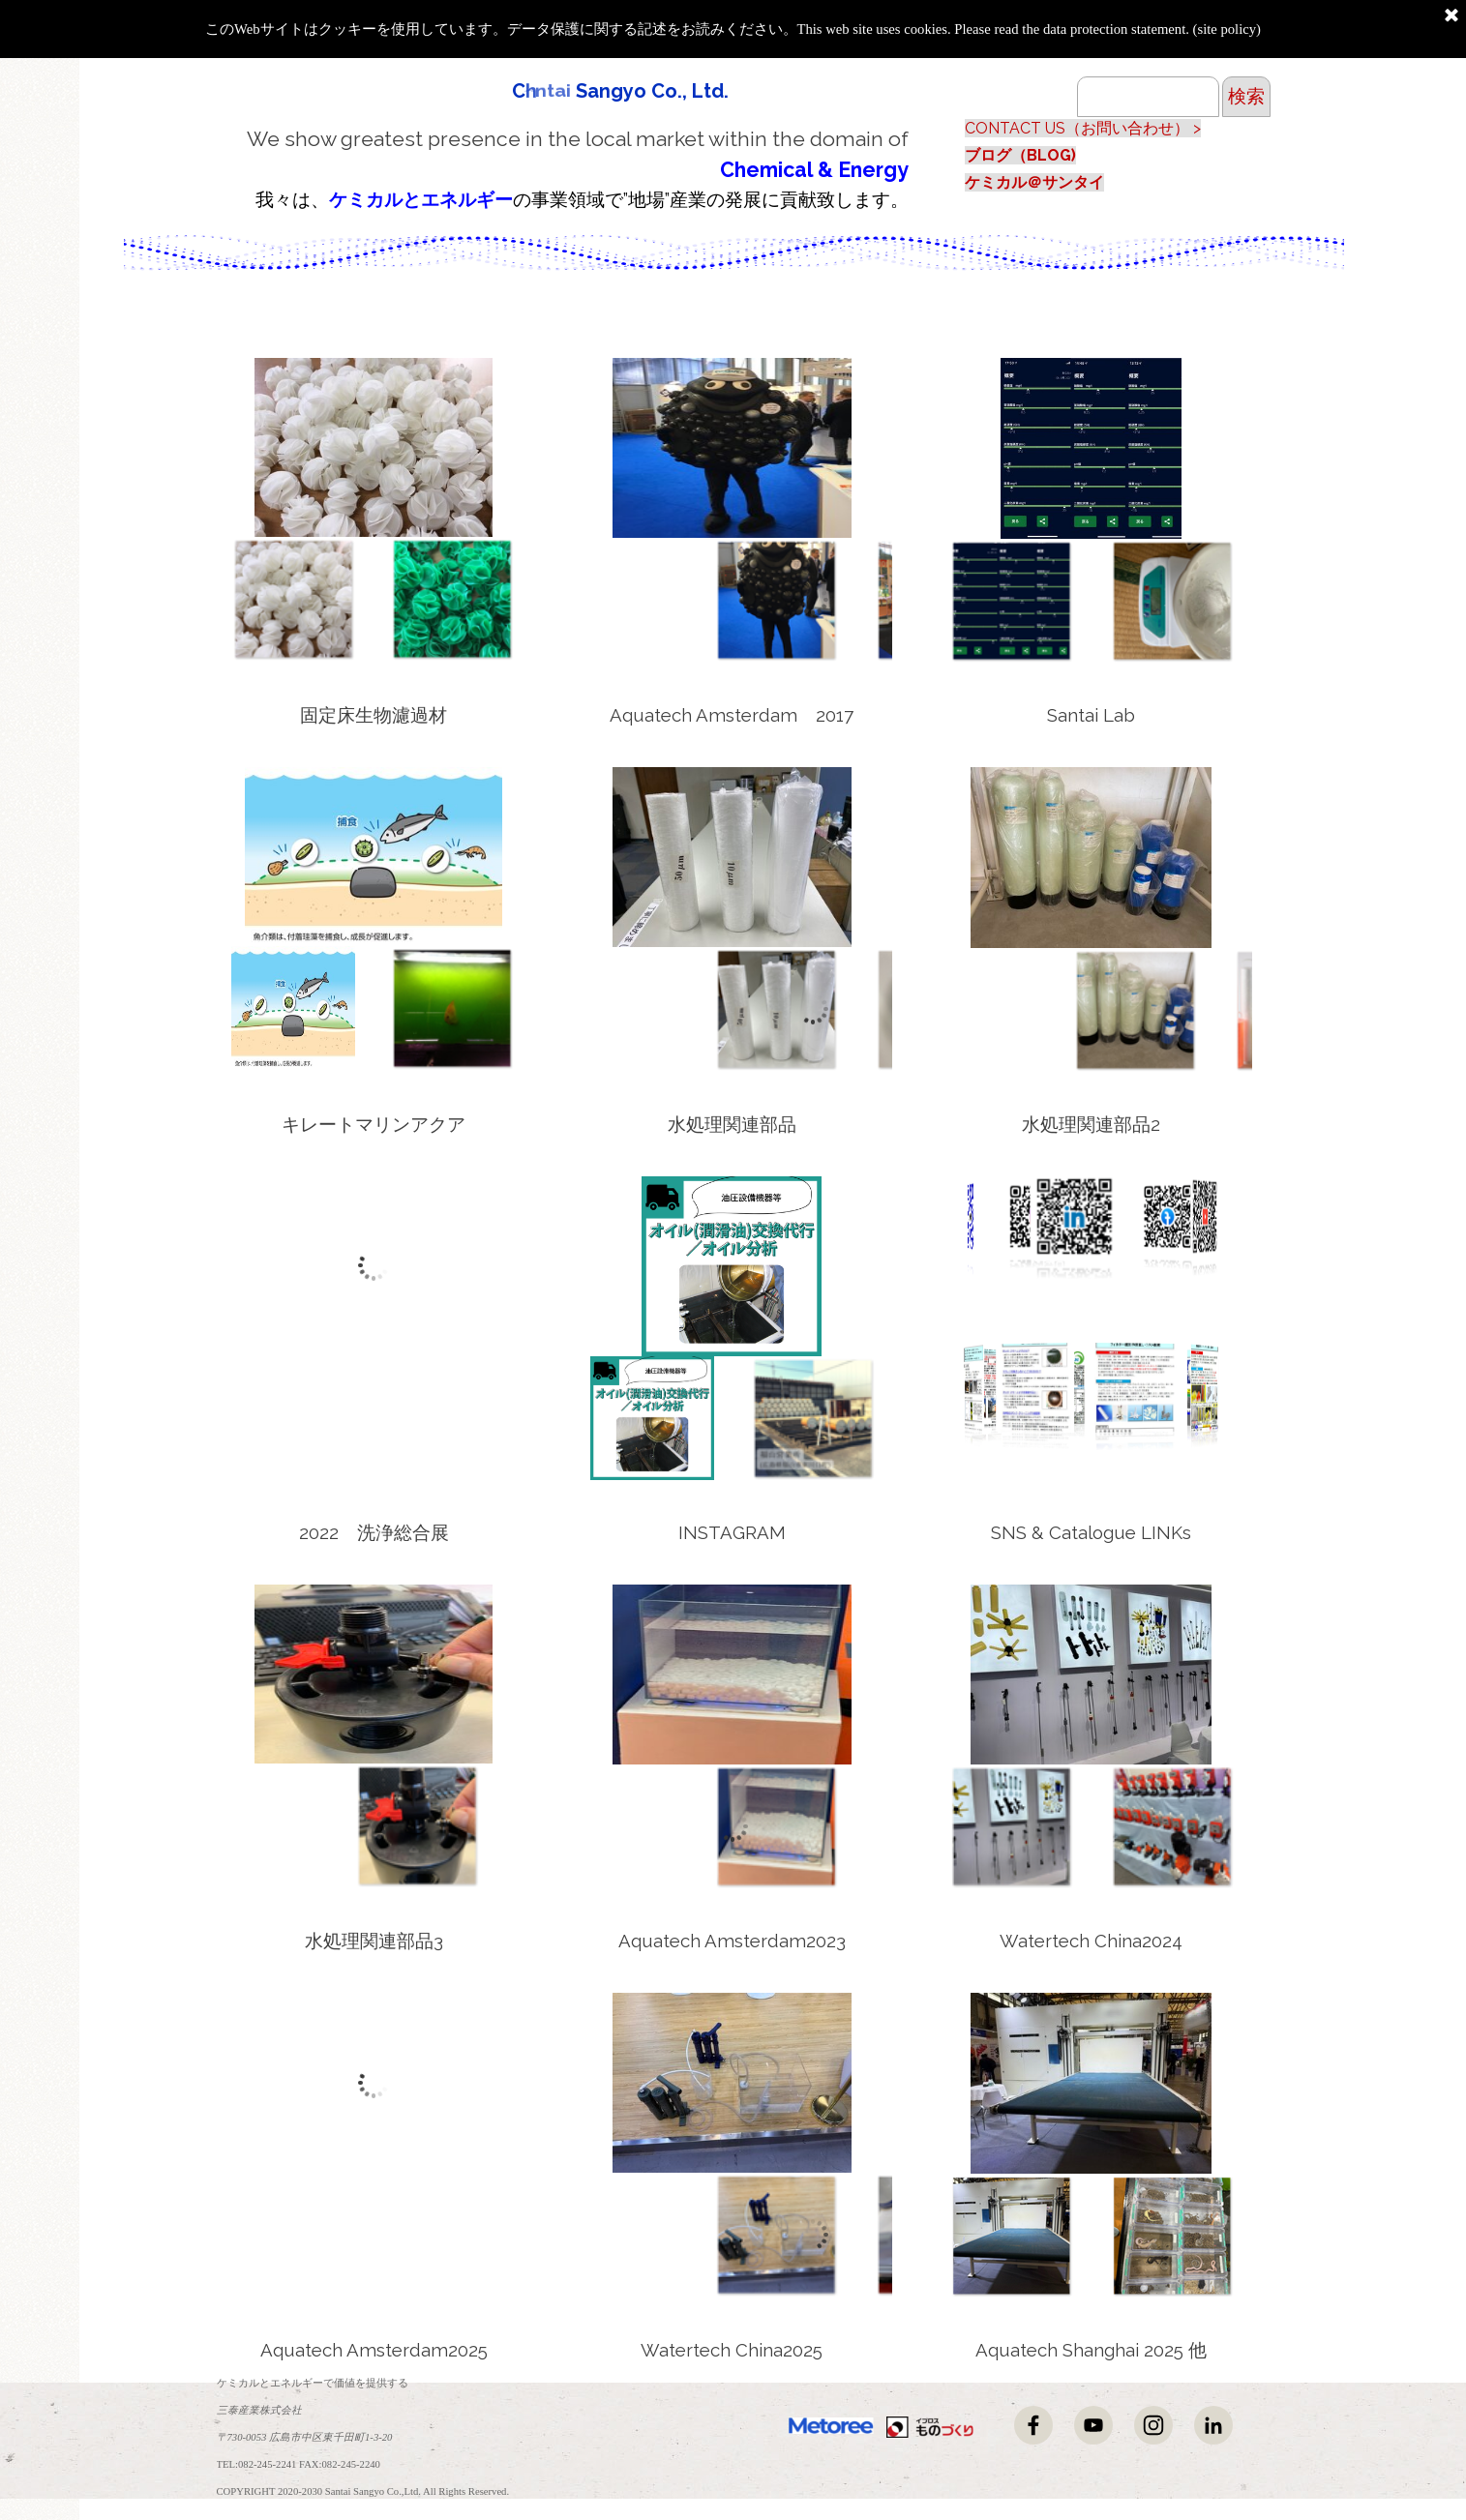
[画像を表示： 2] (1135, 601)
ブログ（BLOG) (1020, 155)
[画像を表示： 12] (776, 1418)
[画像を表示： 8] (417, 599)
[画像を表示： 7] (776, 600)
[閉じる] (1451, 16)
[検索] (1148, 96)
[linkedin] (1213, 2425)
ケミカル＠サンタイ (1034, 182)
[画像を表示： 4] (1011, 1826)
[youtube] (1093, 2425)
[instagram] (1153, 2425)
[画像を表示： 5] (1011, 2236)
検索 (1246, 96)
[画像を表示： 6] (776, 1009)
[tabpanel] (563, 168)
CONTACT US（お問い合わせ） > (1083, 128)
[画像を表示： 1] (1135, 1010)
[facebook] (1033, 2425)
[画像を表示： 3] (417, 1008)
